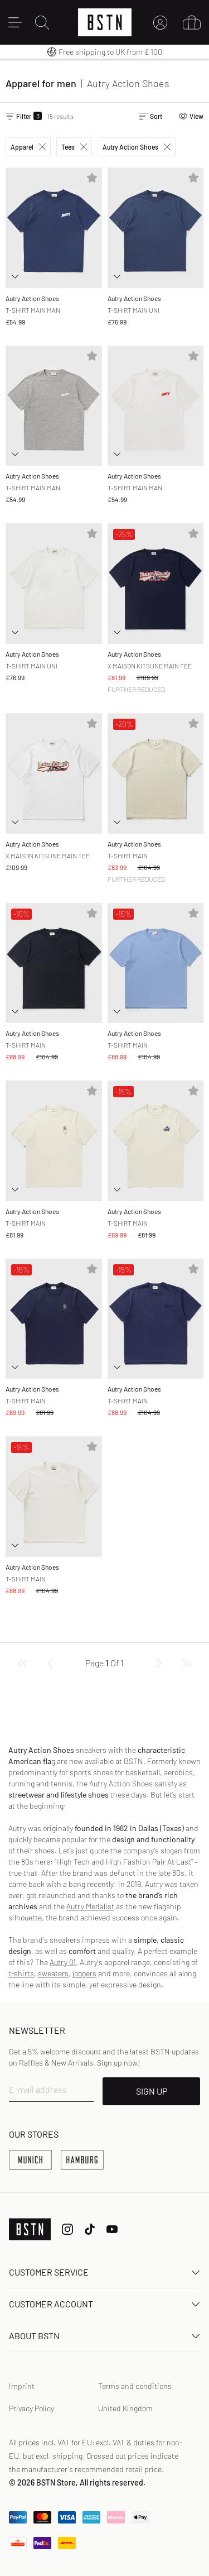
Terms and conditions (135, 2386)
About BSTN (104, 2335)
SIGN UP (151, 2091)
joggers (84, 1973)
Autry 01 (63, 1962)
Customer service (104, 2272)
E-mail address (38, 2089)
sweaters (53, 1973)
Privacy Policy (31, 2408)
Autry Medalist (90, 1906)
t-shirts (21, 1973)
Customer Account (104, 2303)
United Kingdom (125, 2408)
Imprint (22, 2386)
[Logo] (105, 22)
